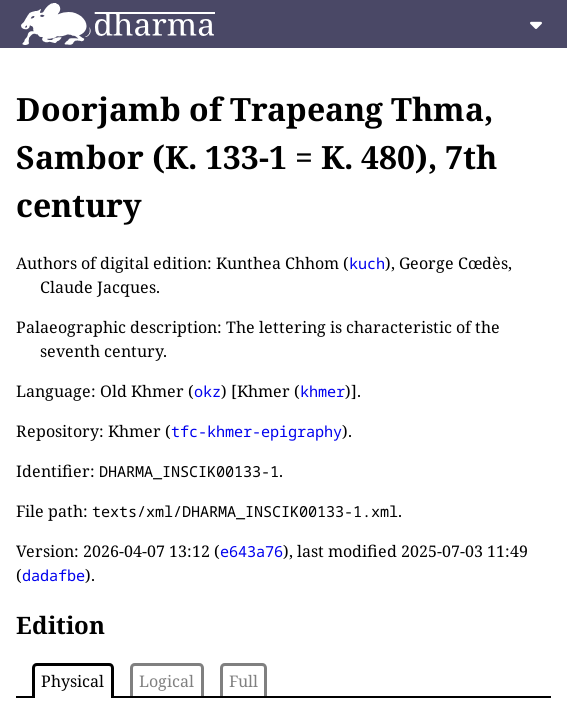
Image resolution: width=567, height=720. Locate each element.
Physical (72, 681)
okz (207, 391)
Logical (166, 681)
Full (243, 681)
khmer (322, 391)
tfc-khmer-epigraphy (256, 431)
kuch (367, 263)
